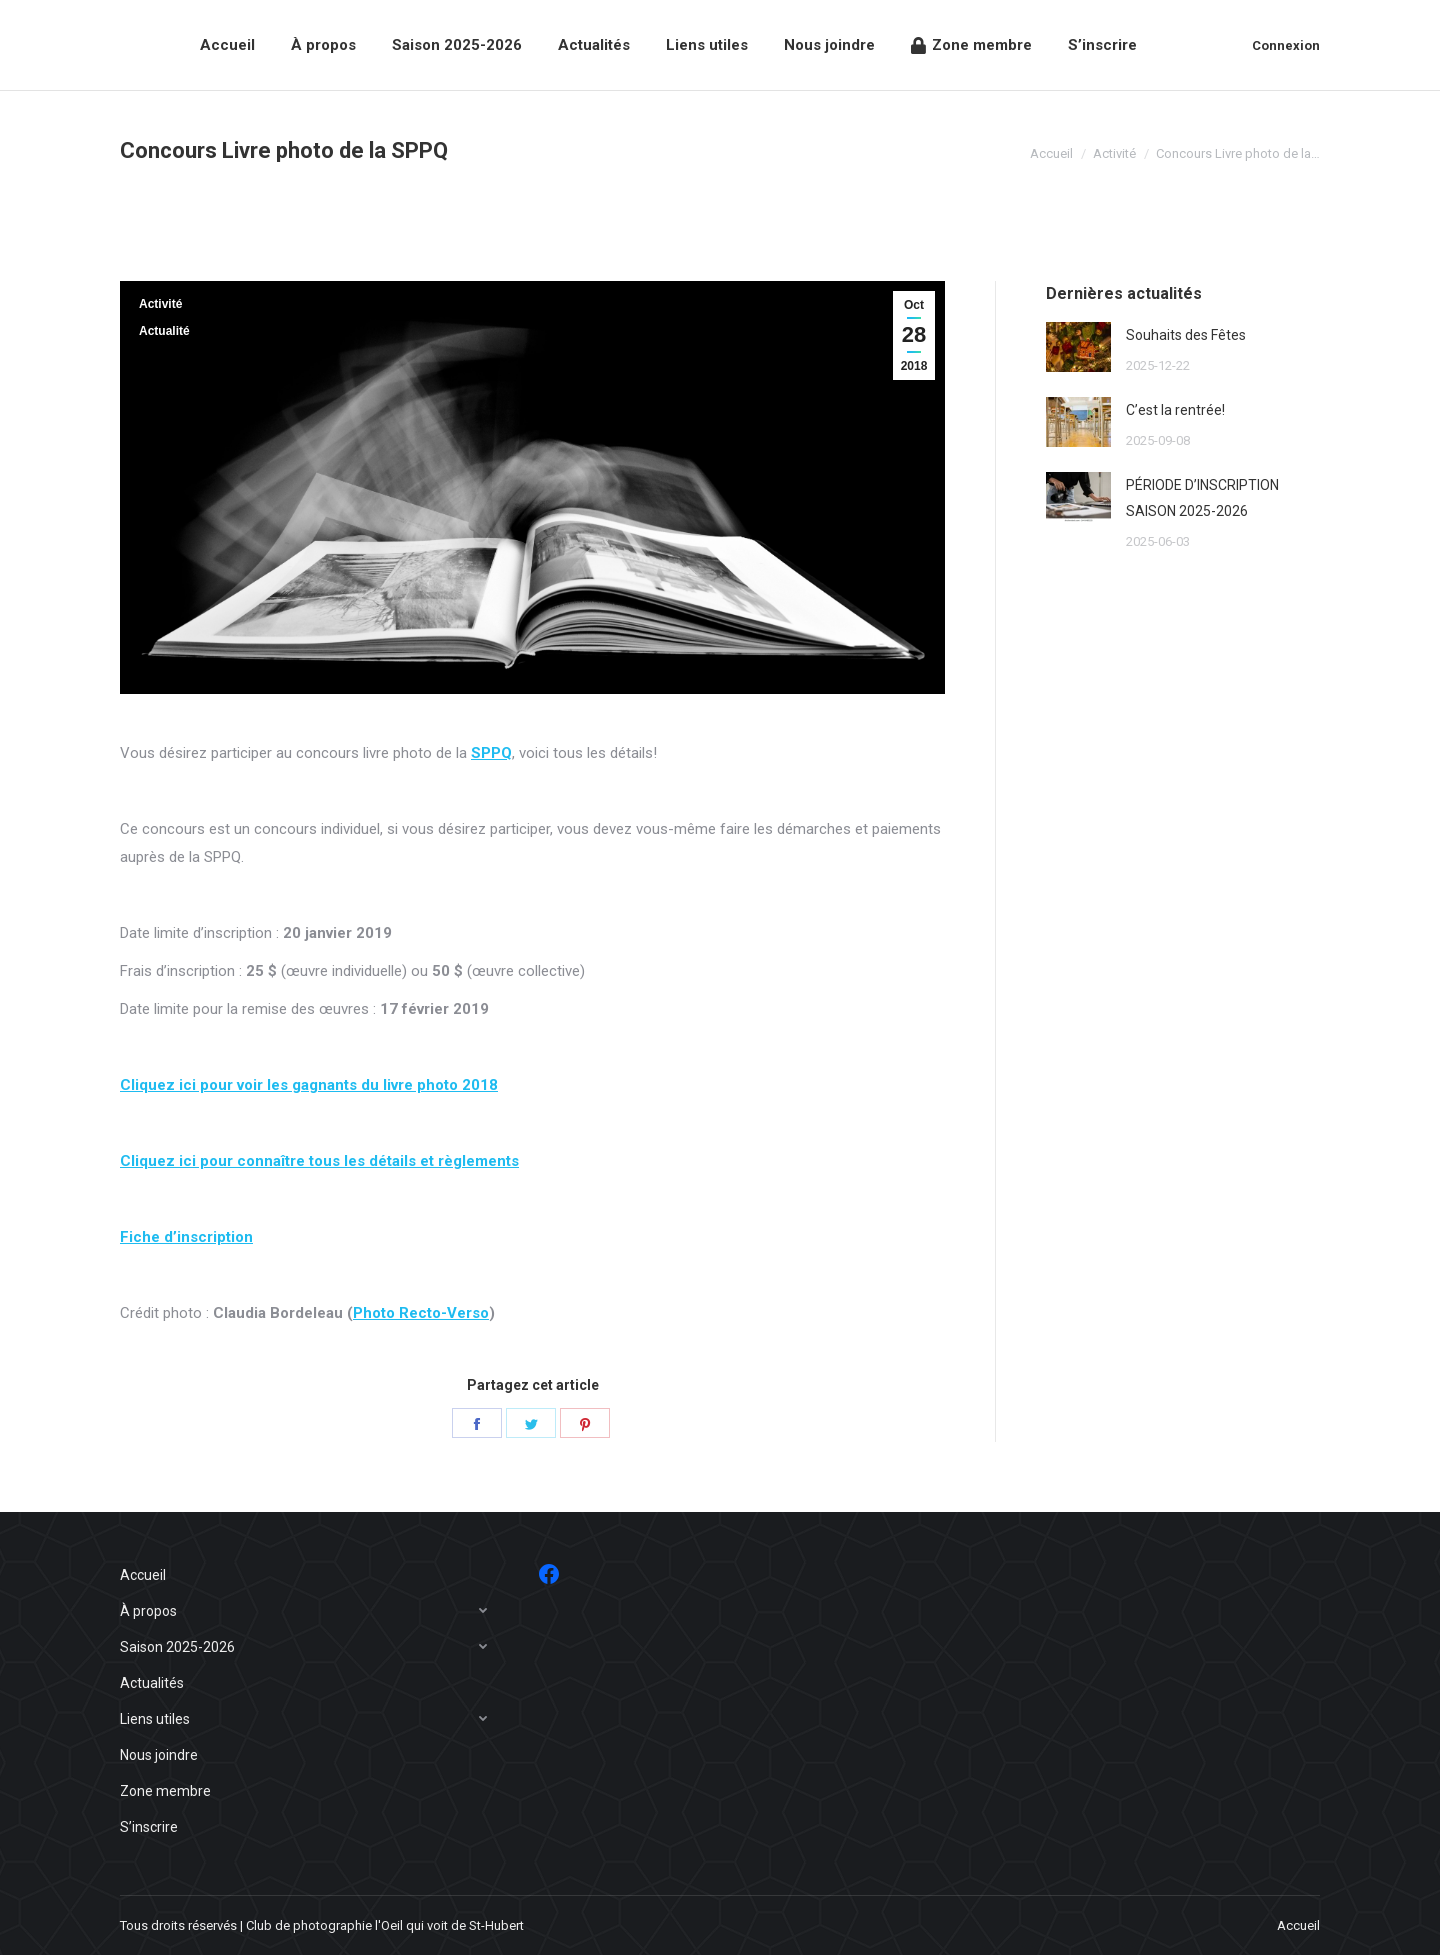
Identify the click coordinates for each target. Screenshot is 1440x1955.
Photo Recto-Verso (421, 1313)
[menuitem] (227, 45)
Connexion (1286, 45)
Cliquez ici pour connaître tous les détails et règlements (319, 1161)
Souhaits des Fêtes (1186, 335)
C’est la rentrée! (1175, 410)
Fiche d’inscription (186, 1237)
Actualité (164, 331)
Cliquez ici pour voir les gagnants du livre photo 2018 (309, 1085)
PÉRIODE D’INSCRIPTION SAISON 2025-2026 (1202, 498)
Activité (160, 304)
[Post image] (1078, 347)
